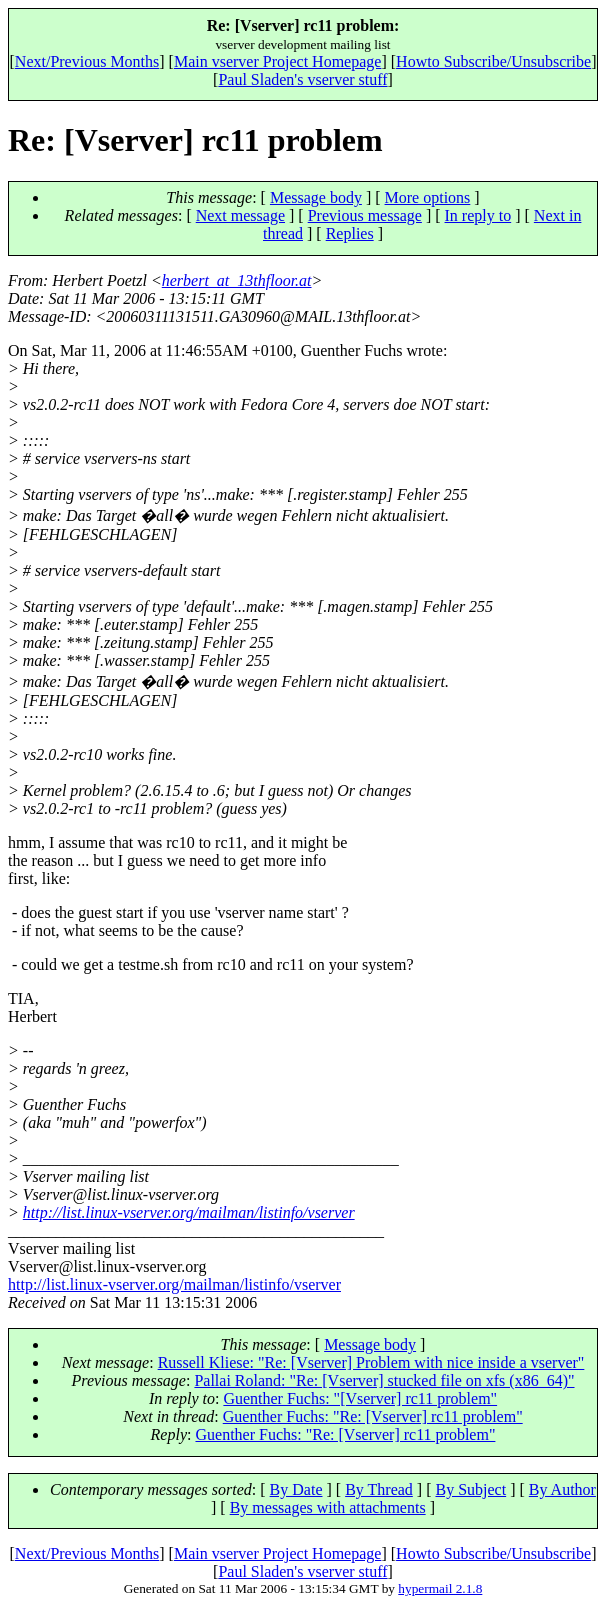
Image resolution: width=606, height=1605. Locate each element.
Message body (316, 197)
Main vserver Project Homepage (277, 61)
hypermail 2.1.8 (440, 1588)
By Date (296, 1489)
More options (428, 197)
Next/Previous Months (87, 61)
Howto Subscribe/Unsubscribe (493, 61)
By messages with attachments (328, 1507)
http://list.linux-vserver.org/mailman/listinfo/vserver (189, 1212)
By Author (562, 1489)
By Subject (470, 1489)
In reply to (478, 215)
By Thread (379, 1489)
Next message (240, 215)
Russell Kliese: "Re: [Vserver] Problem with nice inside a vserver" (371, 1362)
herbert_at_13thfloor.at (237, 280)
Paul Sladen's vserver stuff (302, 79)
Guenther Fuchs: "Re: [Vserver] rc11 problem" (373, 1416)
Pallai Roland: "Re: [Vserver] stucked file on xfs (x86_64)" (384, 1380)
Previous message (365, 215)
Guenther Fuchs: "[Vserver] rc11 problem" (360, 1398)
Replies (350, 233)
